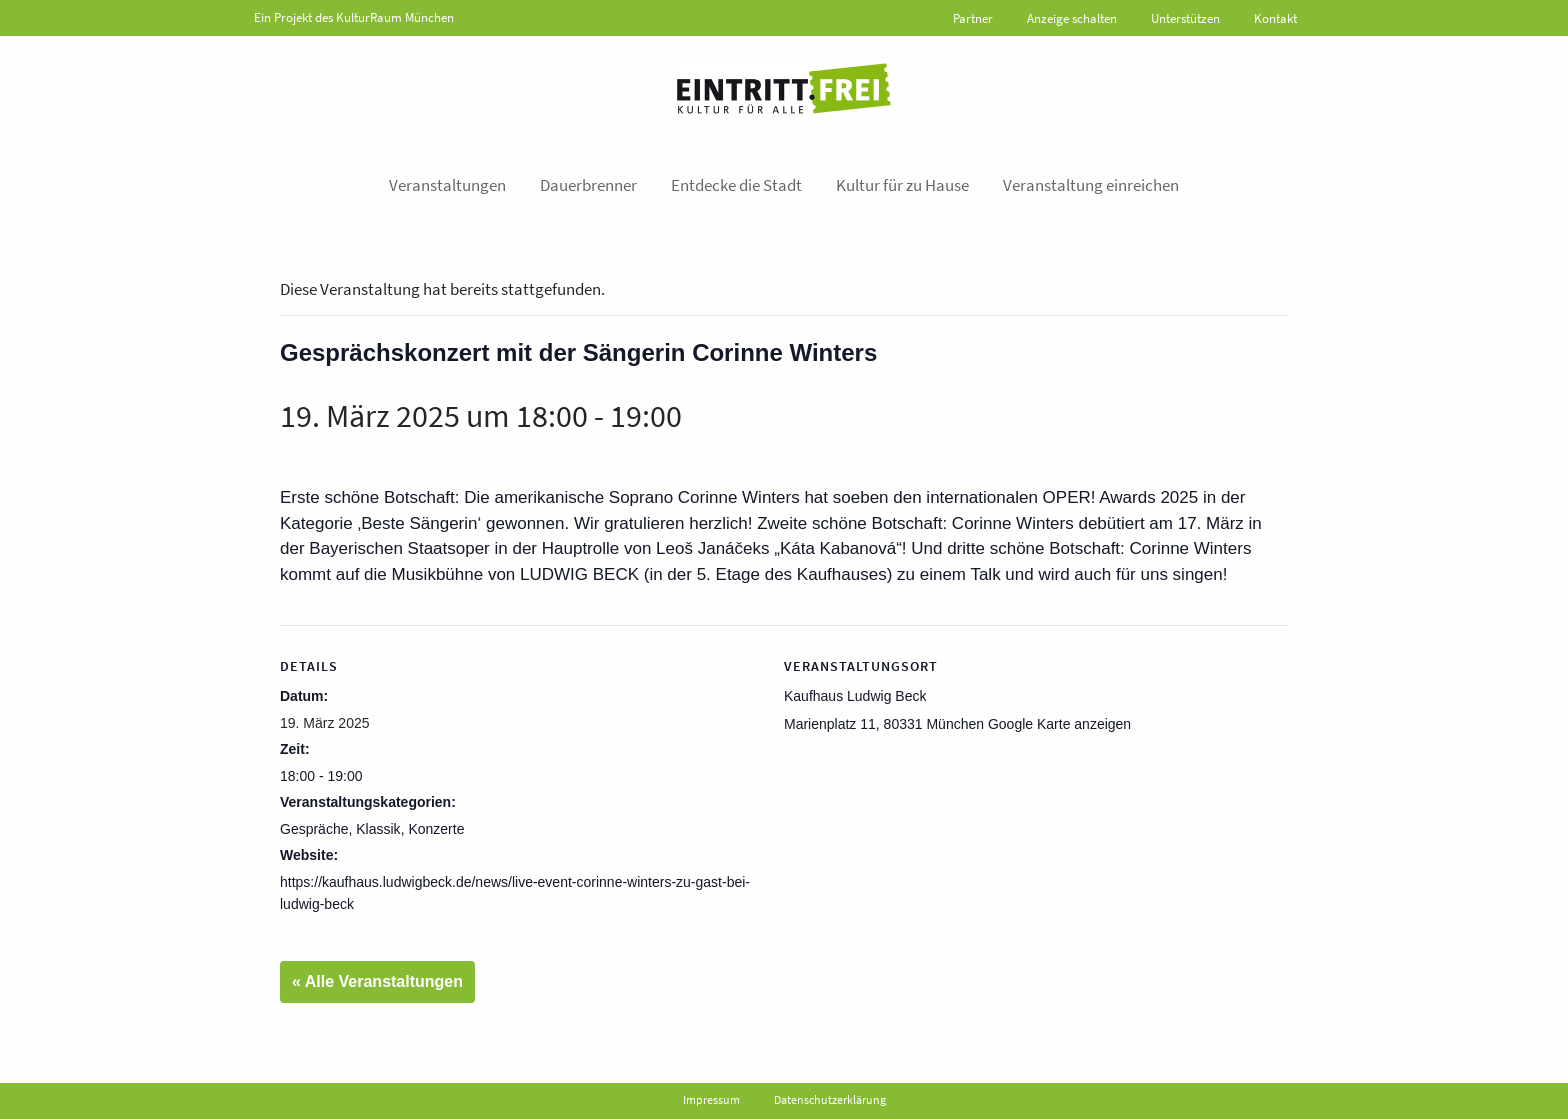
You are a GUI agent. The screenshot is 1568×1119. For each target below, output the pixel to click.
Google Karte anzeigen (1059, 724)
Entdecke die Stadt (736, 185)
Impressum (711, 1099)
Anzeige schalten (1072, 18)
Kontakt (1275, 18)
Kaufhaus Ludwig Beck (855, 696)
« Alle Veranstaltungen (377, 981)
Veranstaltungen (447, 185)
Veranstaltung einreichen (1091, 185)
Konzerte (436, 829)
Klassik (378, 829)
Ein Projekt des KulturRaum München (354, 17)
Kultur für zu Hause (902, 185)
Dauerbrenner (588, 185)
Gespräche (314, 829)
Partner (973, 18)
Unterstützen (1185, 18)
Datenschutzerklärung (830, 1099)
